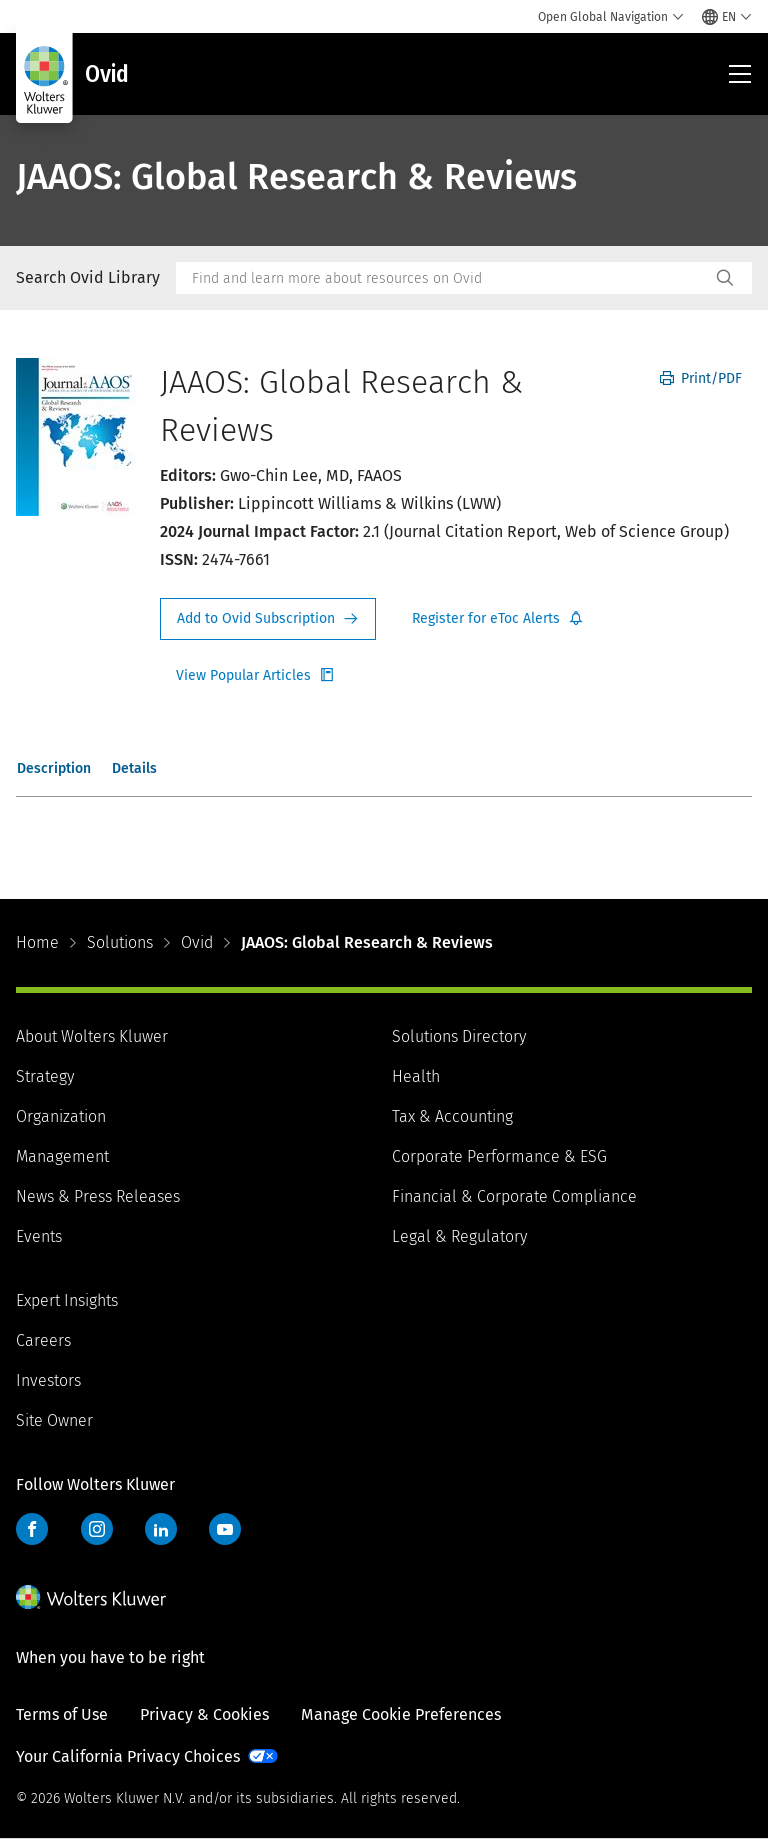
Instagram (97, 1529)
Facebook (32, 1529)
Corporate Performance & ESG (499, 1156)
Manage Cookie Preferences (401, 1714)
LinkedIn (161, 1529)
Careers (43, 1340)
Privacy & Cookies (204, 1714)
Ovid (197, 942)
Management (62, 1156)
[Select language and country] (727, 17)
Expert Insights (67, 1300)
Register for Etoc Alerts (498, 619)
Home (37, 942)
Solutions (120, 942)
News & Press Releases (98, 1196)
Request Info (268, 619)
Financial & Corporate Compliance (514, 1196)
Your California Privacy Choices (128, 1756)
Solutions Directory (459, 1036)
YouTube (225, 1529)
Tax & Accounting (452, 1116)
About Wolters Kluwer (92, 1036)
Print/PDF (701, 378)
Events (39, 1236)
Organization (61, 1116)
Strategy (45, 1076)
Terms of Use (62, 1714)
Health (416, 1076)
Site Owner (54, 1420)
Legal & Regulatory (459, 1236)
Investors (48, 1380)
